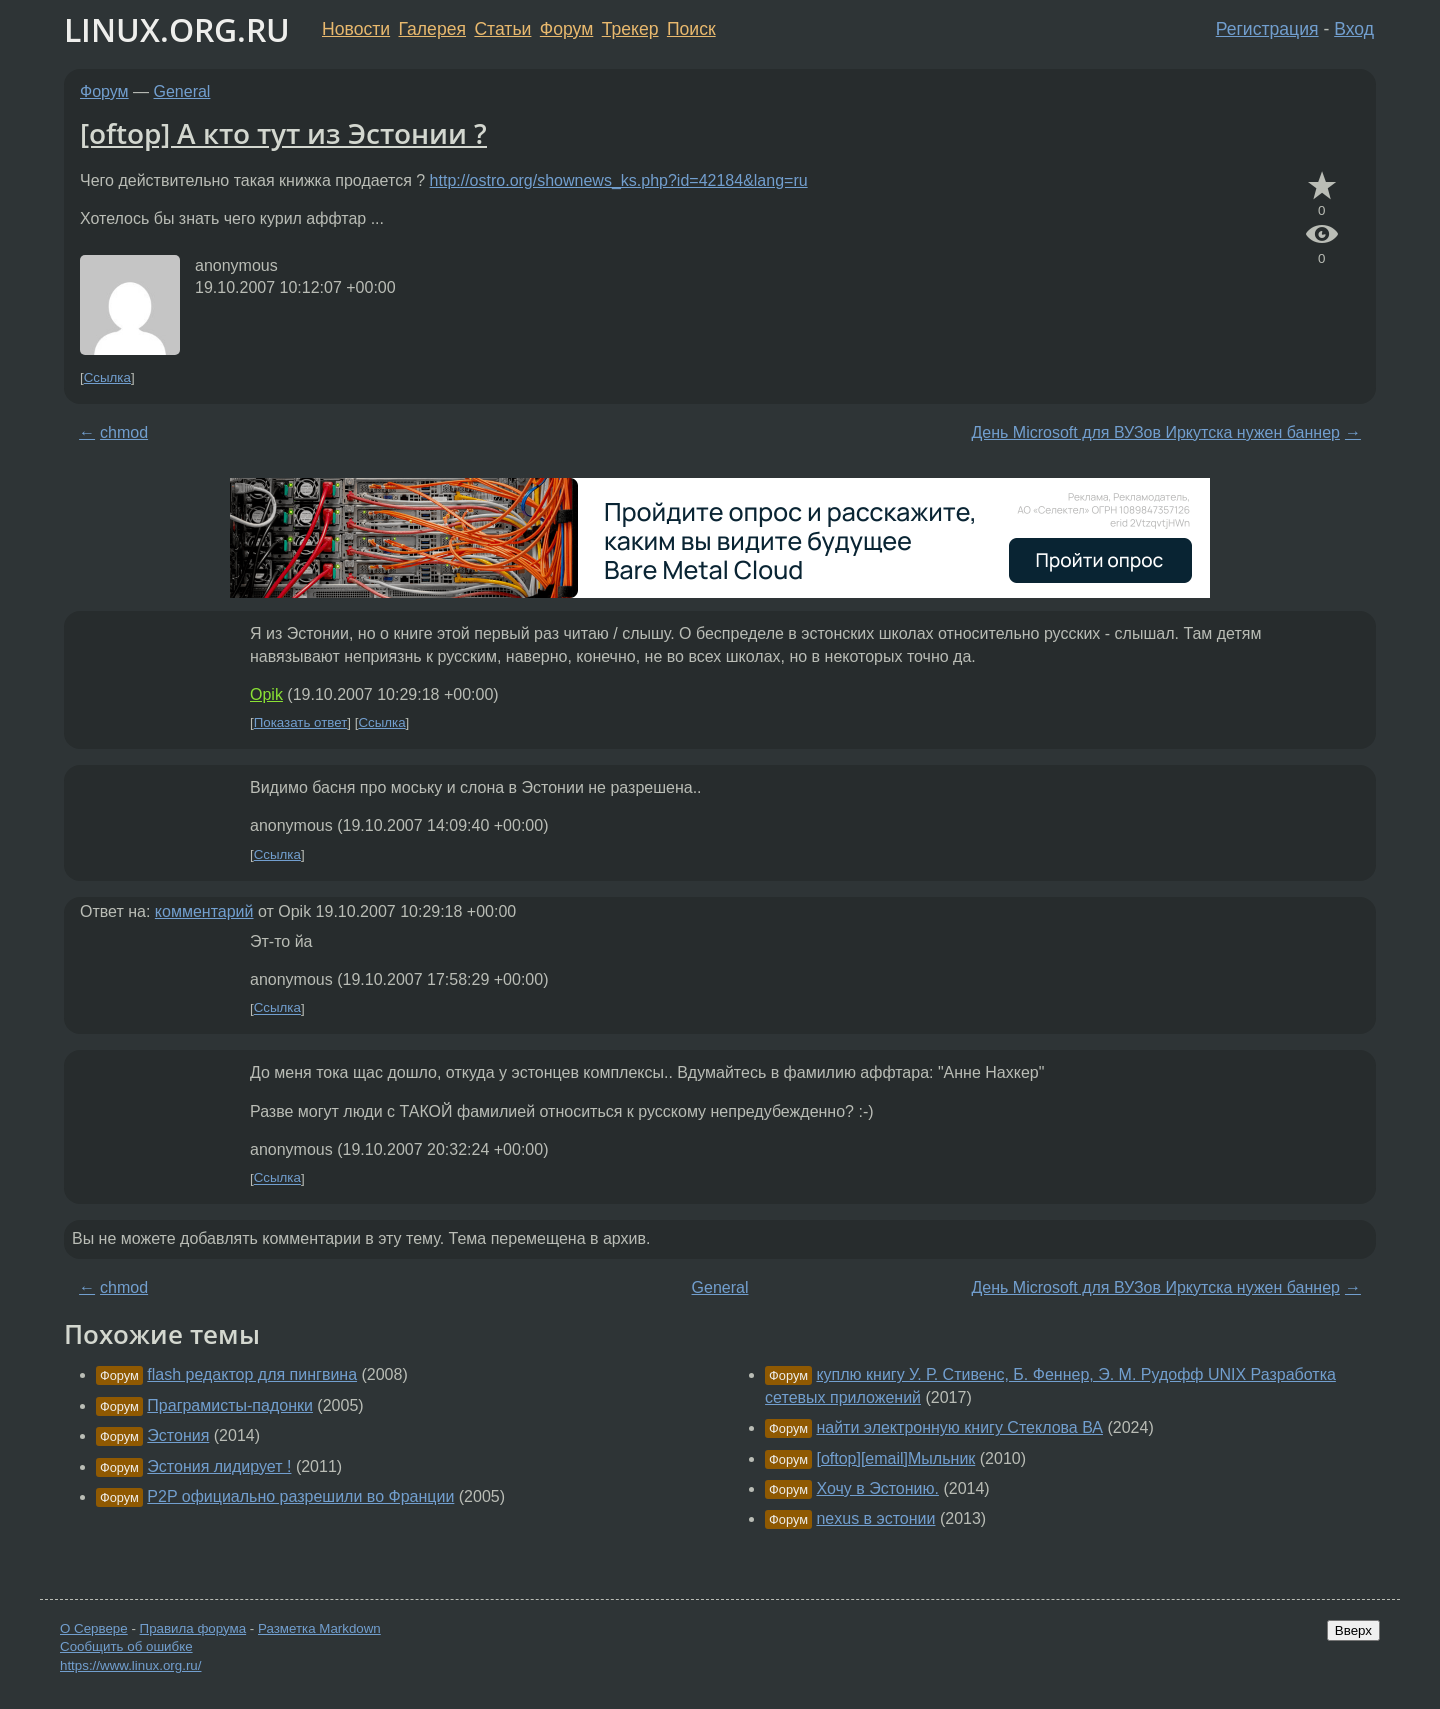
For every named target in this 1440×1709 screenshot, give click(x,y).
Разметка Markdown (319, 1628)
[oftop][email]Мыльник (895, 1458)
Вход (1354, 29)
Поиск (691, 29)
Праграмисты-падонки (230, 1405)
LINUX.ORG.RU (177, 29)
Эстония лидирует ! (219, 1466)
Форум (566, 29)
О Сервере (94, 1628)
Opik (266, 694)
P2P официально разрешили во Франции (300, 1496)
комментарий (204, 911)
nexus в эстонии (875, 1518)
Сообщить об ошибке (126, 1646)
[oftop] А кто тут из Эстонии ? (283, 133)
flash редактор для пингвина (252, 1374)
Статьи (502, 29)
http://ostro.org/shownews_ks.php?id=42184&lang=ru (619, 180)
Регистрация (1267, 29)
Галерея (432, 29)
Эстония (178, 1435)
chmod (124, 432)
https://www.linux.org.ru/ (130, 1665)
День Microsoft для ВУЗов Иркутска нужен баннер (1156, 432)
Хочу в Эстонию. (877, 1488)
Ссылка (107, 377)
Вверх (1353, 1630)
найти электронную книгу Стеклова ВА (959, 1427)
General (182, 91)
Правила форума (193, 1628)
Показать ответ (301, 722)
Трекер (630, 29)
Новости (356, 29)
